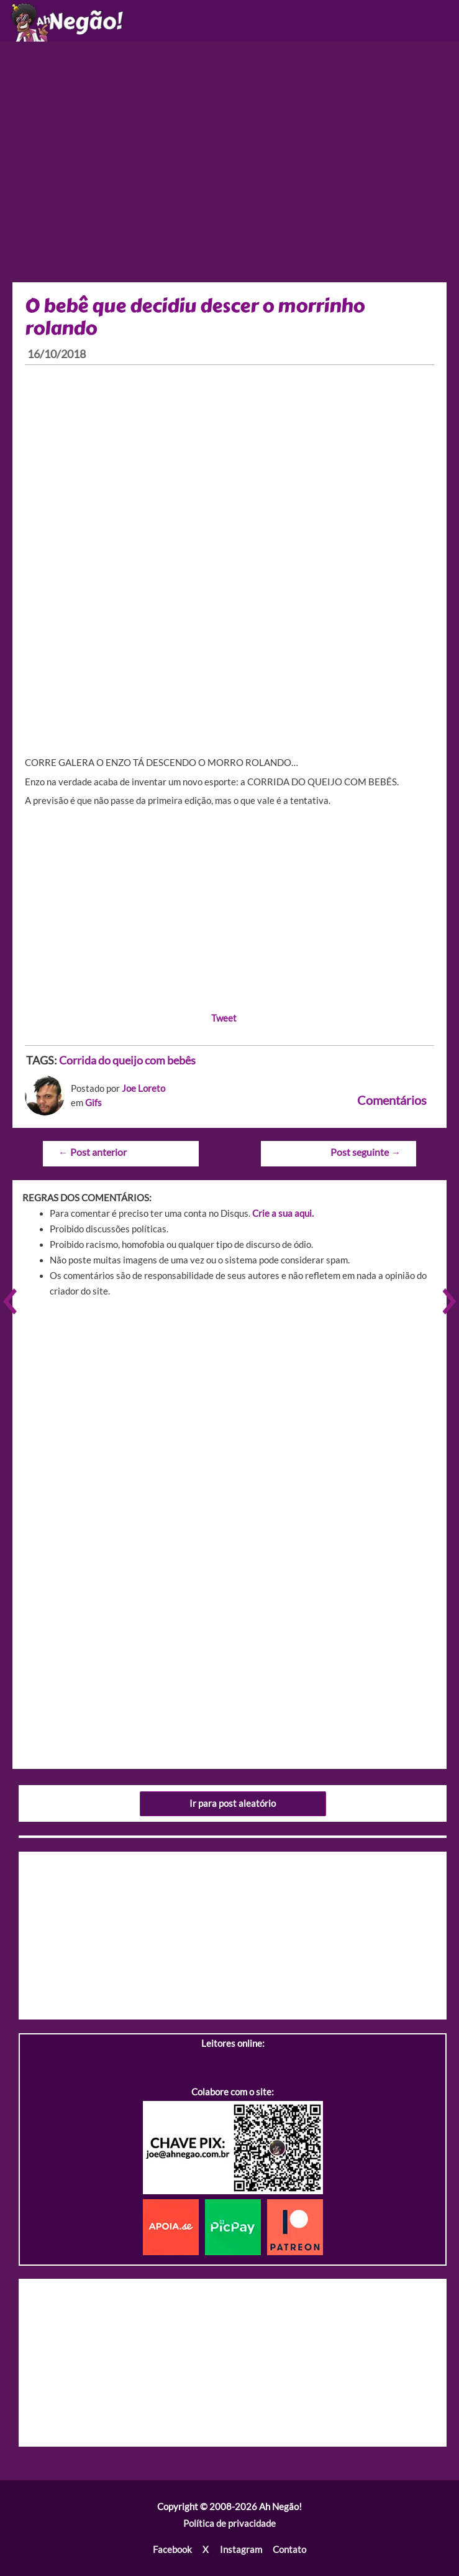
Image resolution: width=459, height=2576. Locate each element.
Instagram (241, 2549)
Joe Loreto (143, 1088)
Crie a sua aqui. (283, 1213)
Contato (289, 2549)
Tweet (224, 1018)
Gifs (93, 1102)
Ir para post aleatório (232, 1803)
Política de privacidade (229, 2523)
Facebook (172, 2549)
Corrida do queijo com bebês (127, 1060)
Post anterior (92, 1152)
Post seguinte (365, 1152)
